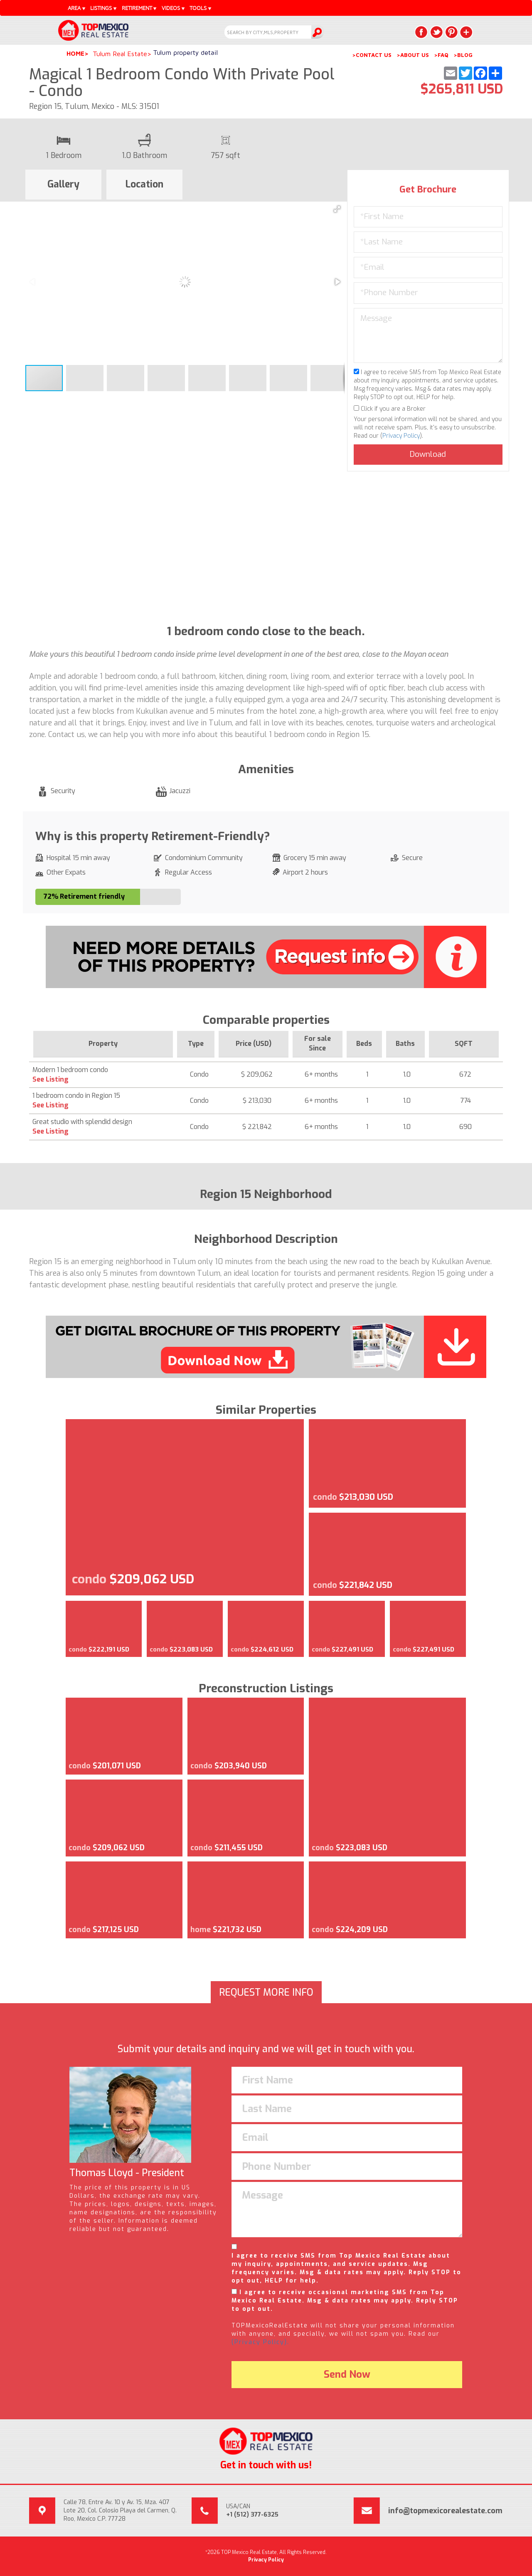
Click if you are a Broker (390, 409)
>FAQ (441, 55)
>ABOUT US (413, 55)
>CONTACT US (372, 55)
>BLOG (463, 55)
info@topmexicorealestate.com (445, 2511)
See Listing (50, 1079)
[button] (337, 209)
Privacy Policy (401, 436)
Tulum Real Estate (120, 53)
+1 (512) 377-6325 (252, 2515)
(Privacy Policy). (260, 2342)
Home (75, 53)
